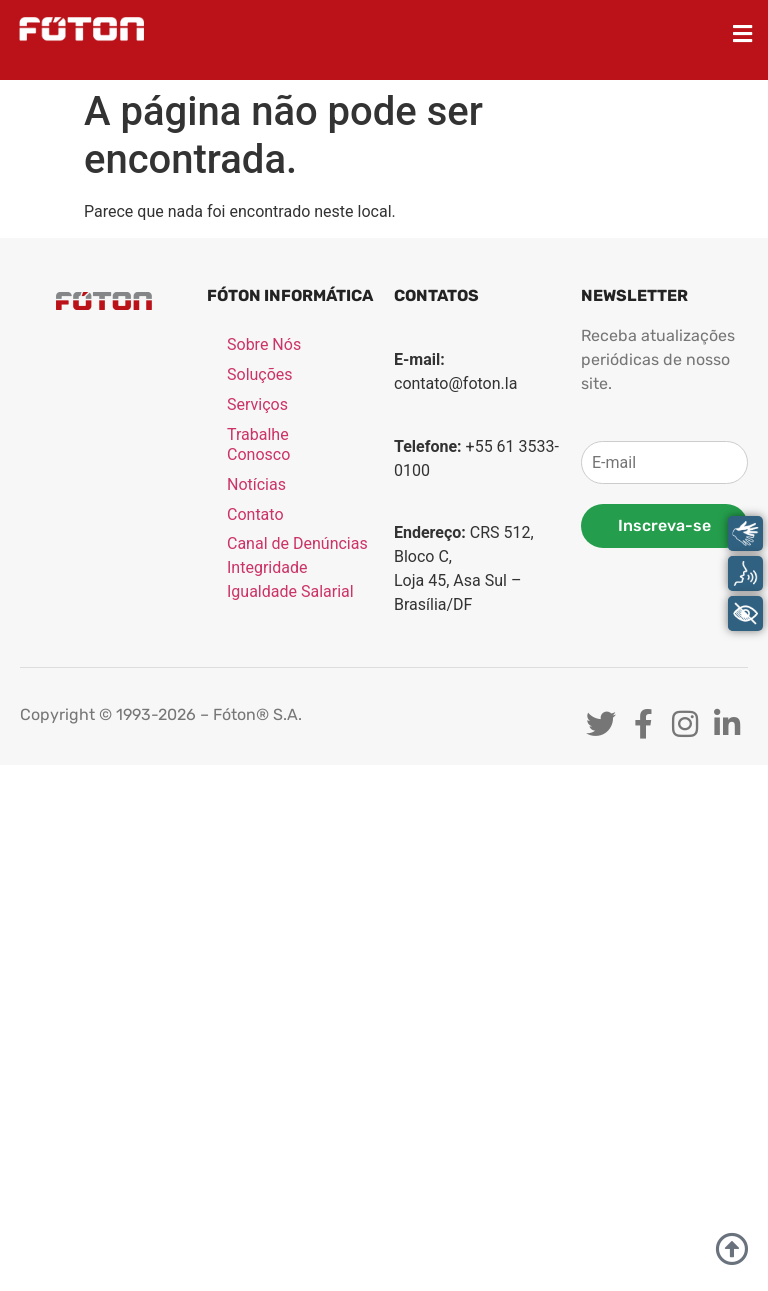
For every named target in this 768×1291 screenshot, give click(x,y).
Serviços (257, 405)
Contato (255, 515)
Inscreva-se (664, 525)
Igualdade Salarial (290, 592)
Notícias (256, 485)
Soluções (260, 375)
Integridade (267, 568)
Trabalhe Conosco (258, 445)
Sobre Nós (264, 345)
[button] (743, 33)
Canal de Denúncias (297, 544)
